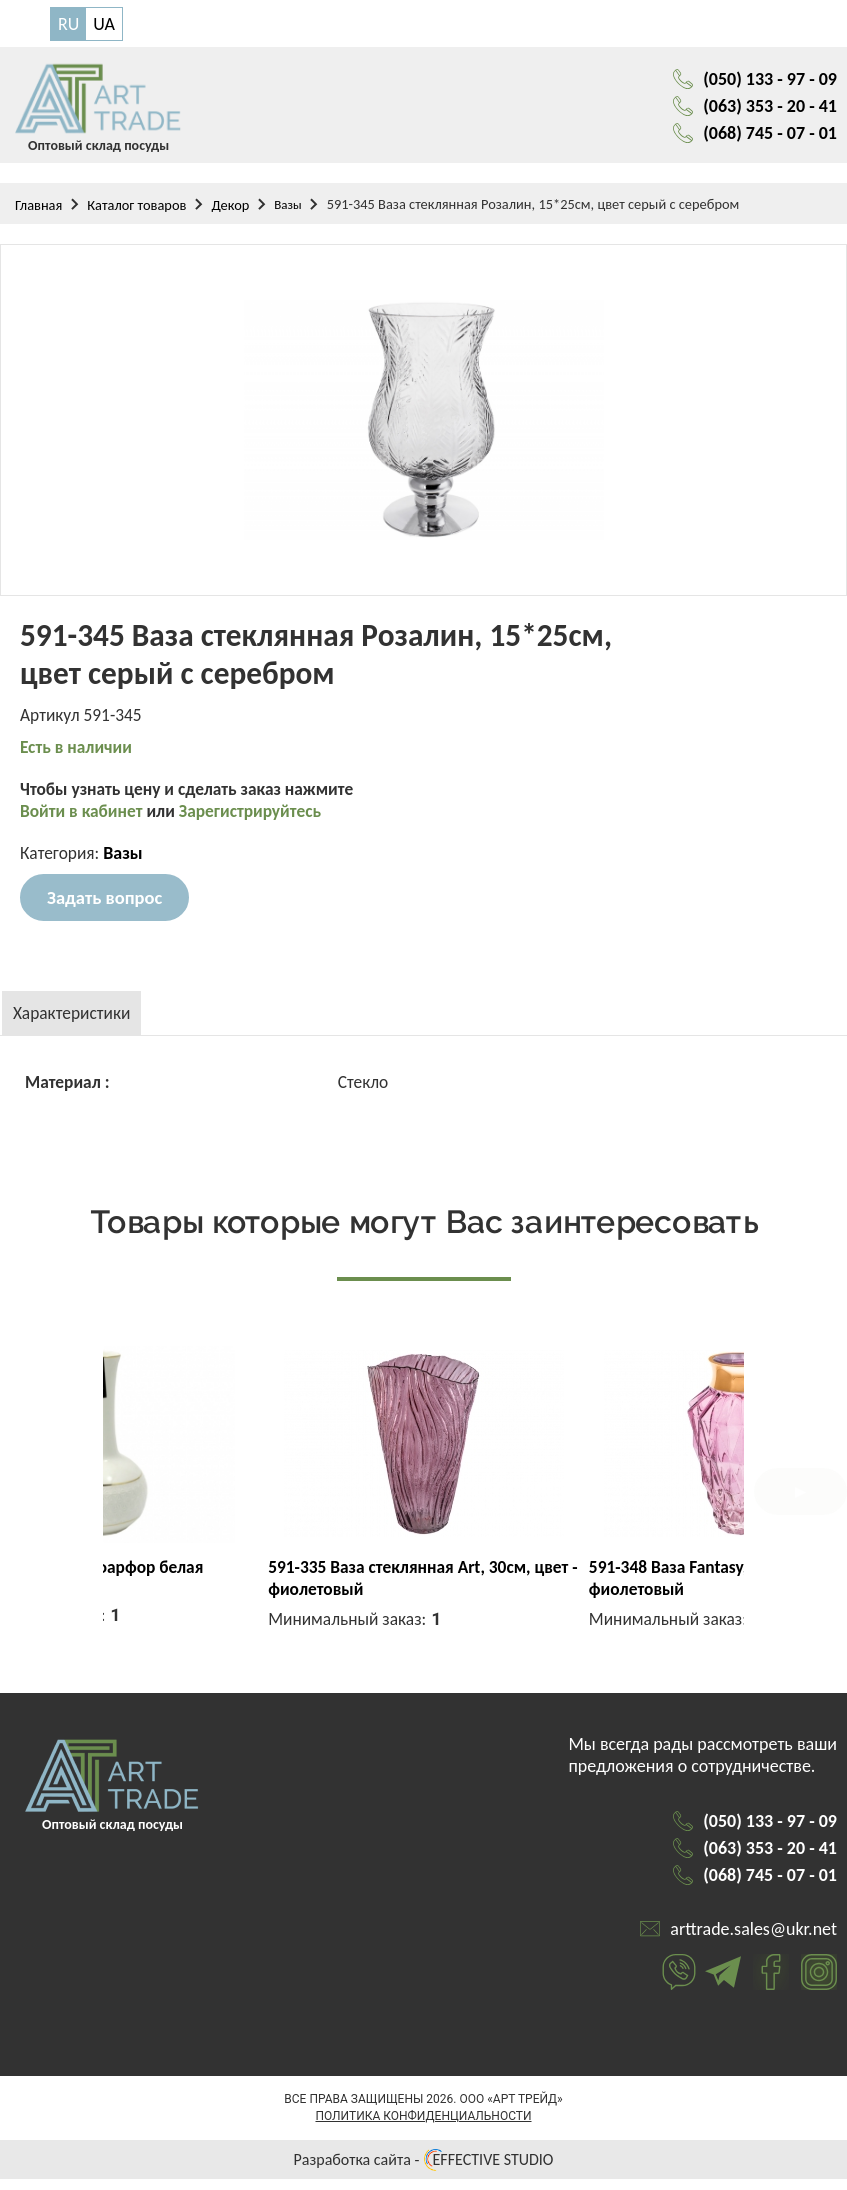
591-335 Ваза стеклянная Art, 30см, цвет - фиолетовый (565, 1589)
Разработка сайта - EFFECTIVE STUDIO (424, 2170)
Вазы (287, 211)
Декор (230, 212)
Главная (38, 212)
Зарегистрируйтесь (258, 822)
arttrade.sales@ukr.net (753, 1940)
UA (104, 24)
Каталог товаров (136, 212)
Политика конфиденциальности (423, 2127)
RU (68, 24)
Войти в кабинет (85, 822)
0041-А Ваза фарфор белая (263, 1578)
